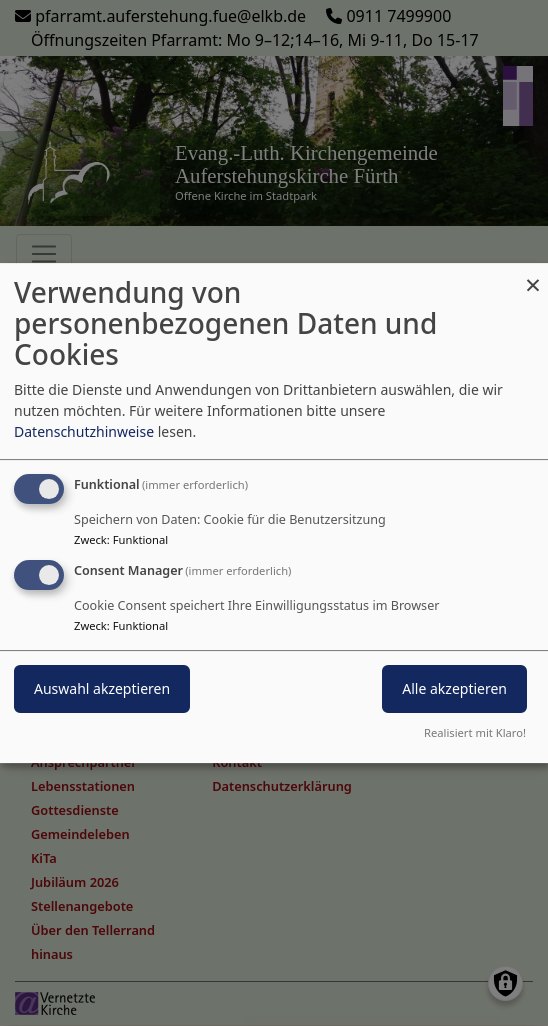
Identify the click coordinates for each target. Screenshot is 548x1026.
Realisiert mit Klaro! (475, 732)
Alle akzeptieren (454, 688)
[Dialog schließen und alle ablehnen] (533, 275)
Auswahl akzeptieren (102, 688)
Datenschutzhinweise (84, 431)
